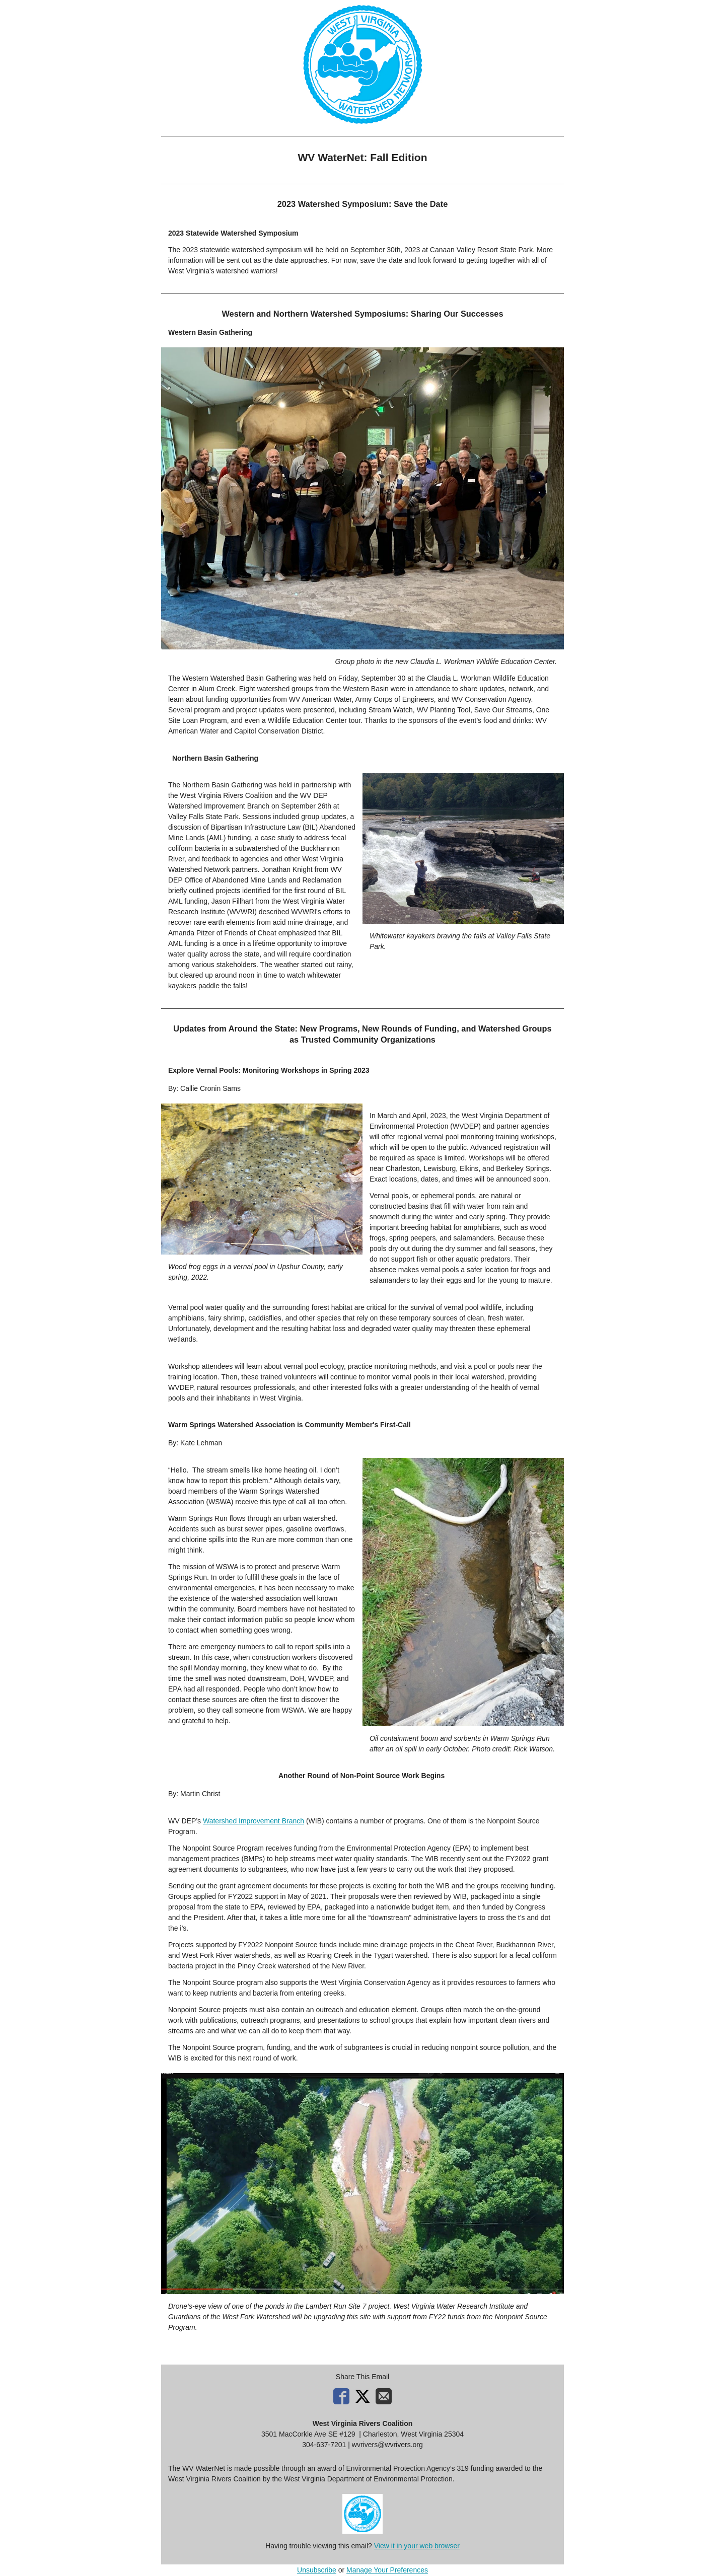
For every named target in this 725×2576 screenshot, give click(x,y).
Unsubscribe (316, 2570)
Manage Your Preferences (387, 2570)
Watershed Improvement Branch (253, 1821)
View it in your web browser (417, 2546)
